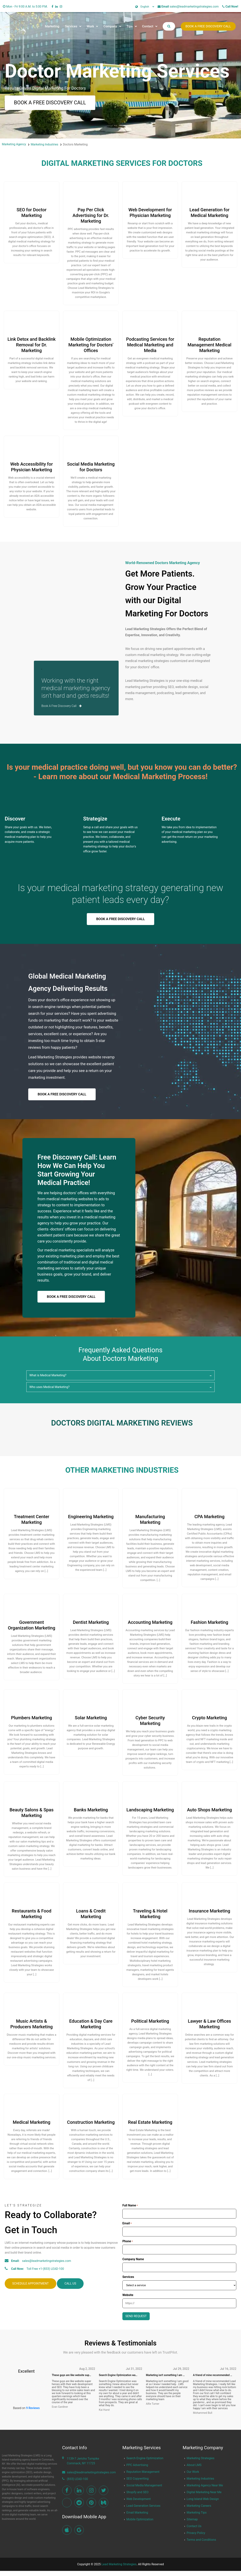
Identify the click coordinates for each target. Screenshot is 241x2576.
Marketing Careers (199, 2507)
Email (127, 2225)
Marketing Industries (44, 146)
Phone (127, 2242)
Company (110, 27)
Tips (129, 27)
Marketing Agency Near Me (205, 2486)
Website (127, 2296)
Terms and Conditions (201, 2541)
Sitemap (192, 2520)
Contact (147, 27)
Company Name (133, 2260)
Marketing (52, 27)
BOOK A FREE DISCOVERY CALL (51, 104)
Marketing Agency (14, 146)
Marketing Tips (197, 2514)
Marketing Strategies (200, 2459)
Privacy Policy (196, 2534)
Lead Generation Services (143, 2507)
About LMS (194, 2466)
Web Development (138, 2500)
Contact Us (194, 2527)
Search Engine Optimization (144, 2459)
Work (90, 27)
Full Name (130, 2207)
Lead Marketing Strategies (119, 2565)
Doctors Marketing (75, 146)
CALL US (70, 2285)
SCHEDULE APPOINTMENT (30, 2285)
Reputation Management (142, 2473)
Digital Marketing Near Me (204, 2493)
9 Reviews (33, 2409)
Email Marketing (137, 2514)
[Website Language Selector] (145, 6)
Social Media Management (144, 2486)
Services (71, 27)
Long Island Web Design (203, 2500)
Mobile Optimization (139, 2520)
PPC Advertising (137, 2466)
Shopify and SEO (137, 2493)
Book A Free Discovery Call (61, 707)
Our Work (193, 2473)
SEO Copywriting (137, 2480)
